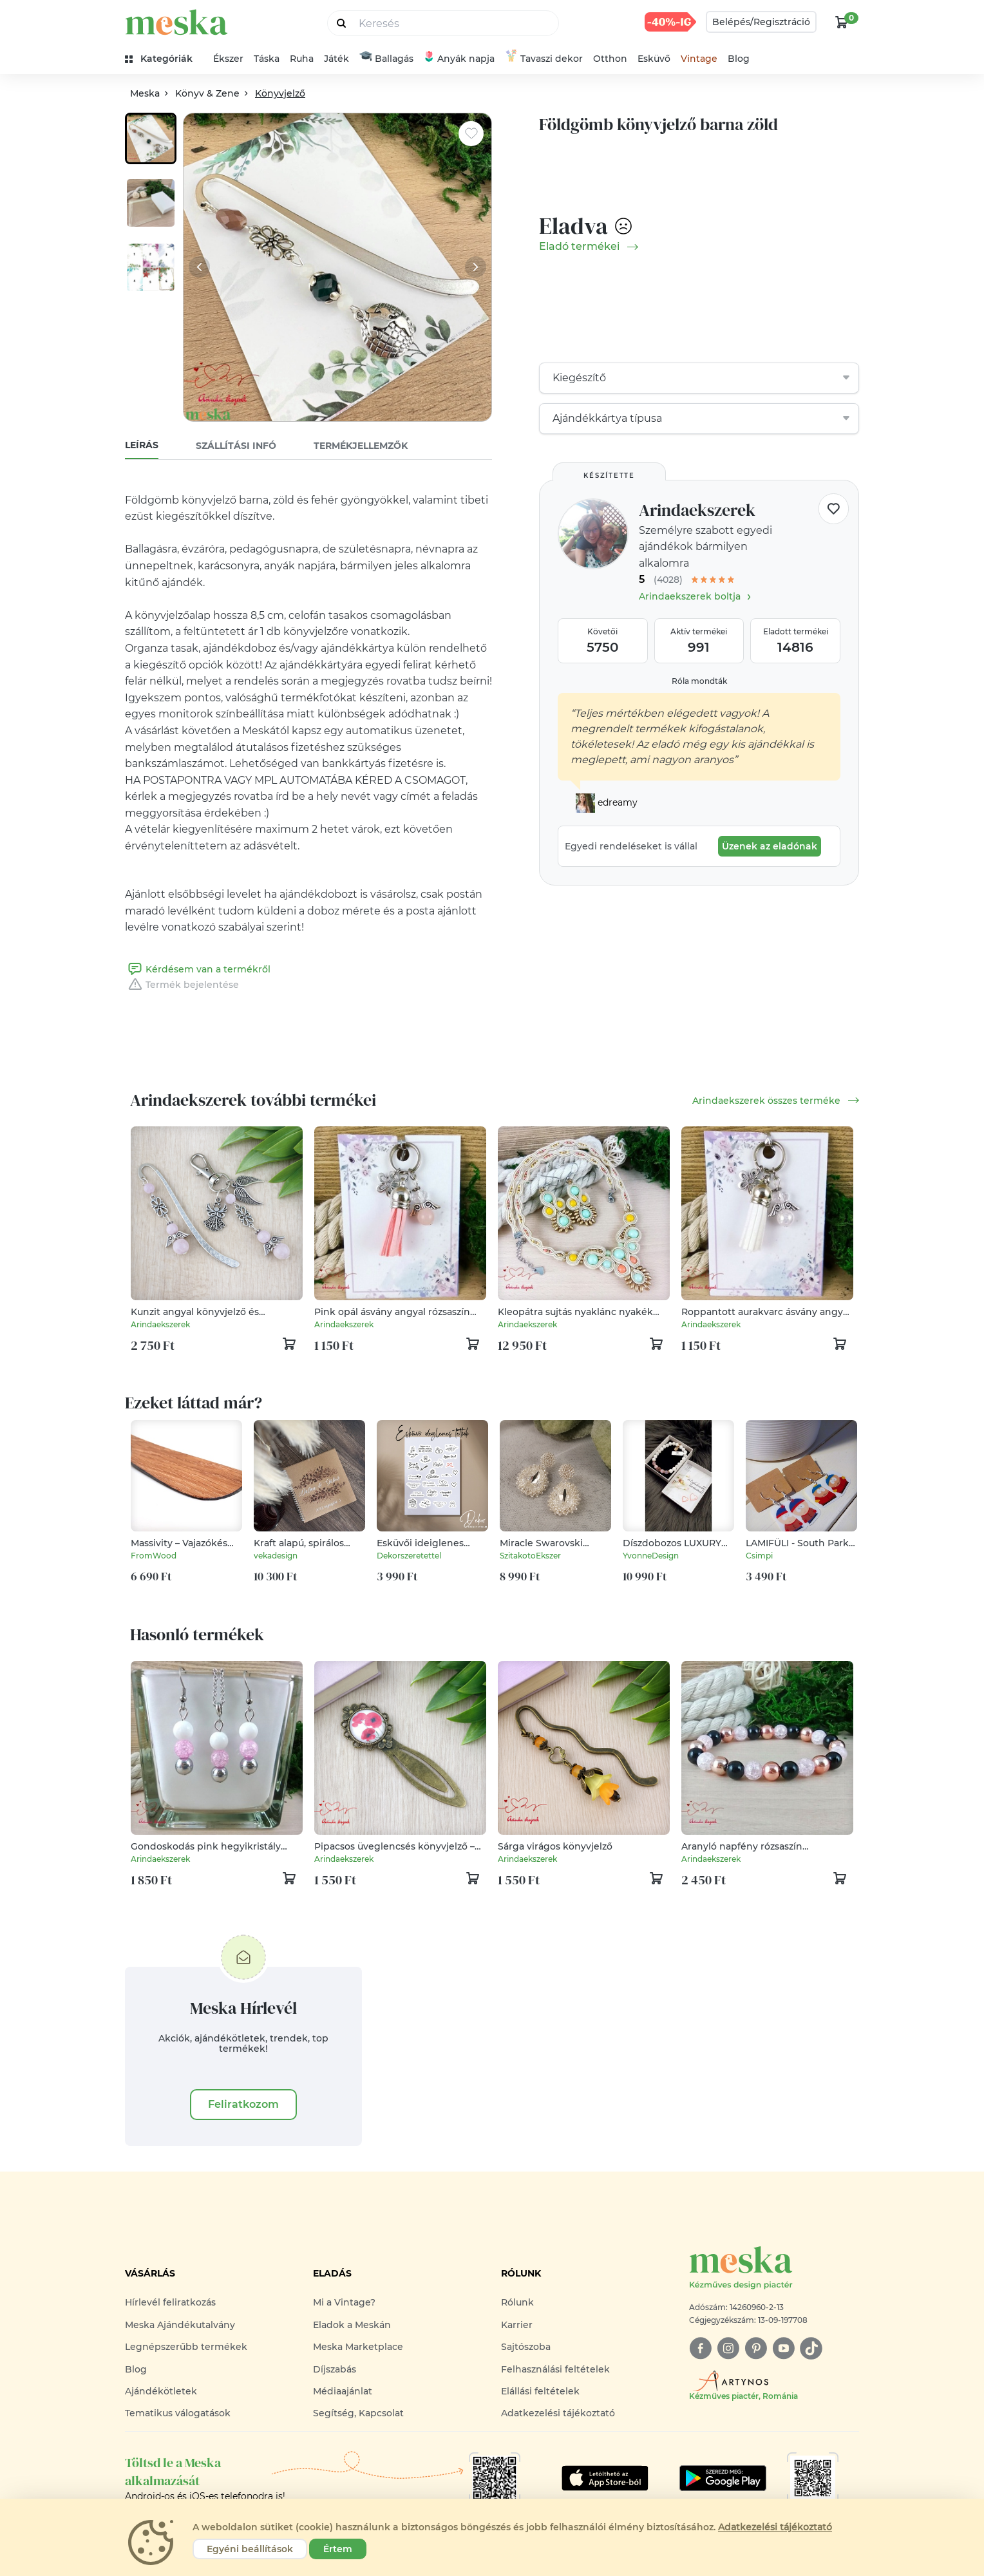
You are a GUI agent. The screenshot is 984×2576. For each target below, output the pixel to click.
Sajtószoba (526, 2347)
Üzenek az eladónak (769, 846)
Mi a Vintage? (344, 2302)
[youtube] (783, 2348)
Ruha (302, 58)
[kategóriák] (164, 59)
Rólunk (517, 2302)
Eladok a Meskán (352, 2325)
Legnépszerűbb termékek (186, 2347)
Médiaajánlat (342, 2391)
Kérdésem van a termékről (197, 969)
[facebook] (700, 2348)
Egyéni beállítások (250, 2549)
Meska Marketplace (358, 2347)
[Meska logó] (774, 2268)
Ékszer (228, 58)
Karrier (517, 2325)
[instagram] (728, 2348)
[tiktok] (811, 2348)
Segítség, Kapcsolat (358, 2413)
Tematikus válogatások (178, 2413)
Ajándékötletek (161, 2391)
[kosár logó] (841, 22)
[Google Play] (605, 2478)
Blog (739, 58)
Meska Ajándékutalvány (180, 2325)
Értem (337, 2549)
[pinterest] (755, 2348)
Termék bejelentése (182, 984)
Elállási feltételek (540, 2391)
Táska (266, 58)
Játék (336, 58)
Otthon (610, 58)
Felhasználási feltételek (555, 2369)
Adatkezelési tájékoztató (558, 2413)
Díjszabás (334, 2369)
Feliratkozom (243, 2104)
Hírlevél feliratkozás (170, 2302)
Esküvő (654, 58)
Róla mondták (699, 681)
